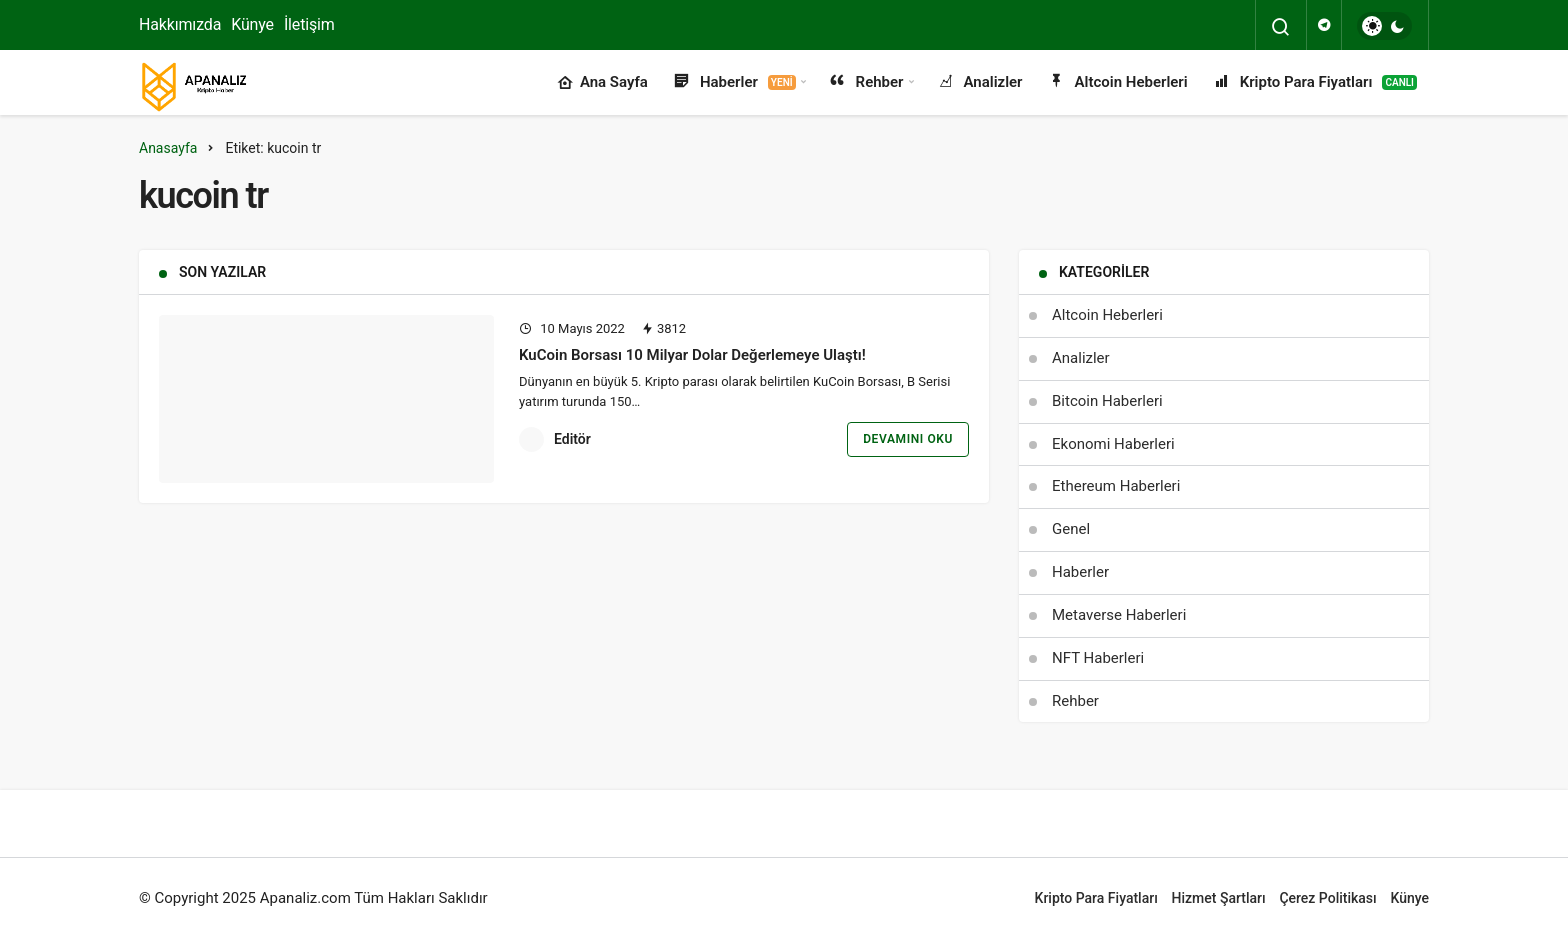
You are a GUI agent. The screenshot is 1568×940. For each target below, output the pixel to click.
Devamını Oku (908, 439)
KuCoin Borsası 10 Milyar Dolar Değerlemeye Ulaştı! (692, 355)
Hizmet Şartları (1219, 898)
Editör (572, 439)
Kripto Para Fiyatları (1314, 83)
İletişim (309, 24)
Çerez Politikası (1327, 898)
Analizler (979, 83)
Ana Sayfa (602, 83)
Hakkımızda (180, 24)
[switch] (1384, 26)
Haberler (734, 83)
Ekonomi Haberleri (1113, 444)
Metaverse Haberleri (1119, 615)
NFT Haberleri (1098, 658)
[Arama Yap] (1281, 27)
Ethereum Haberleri (1116, 486)
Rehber (866, 83)
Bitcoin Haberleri (1107, 401)
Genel (1071, 529)
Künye (252, 24)
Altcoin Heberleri (1117, 83)
